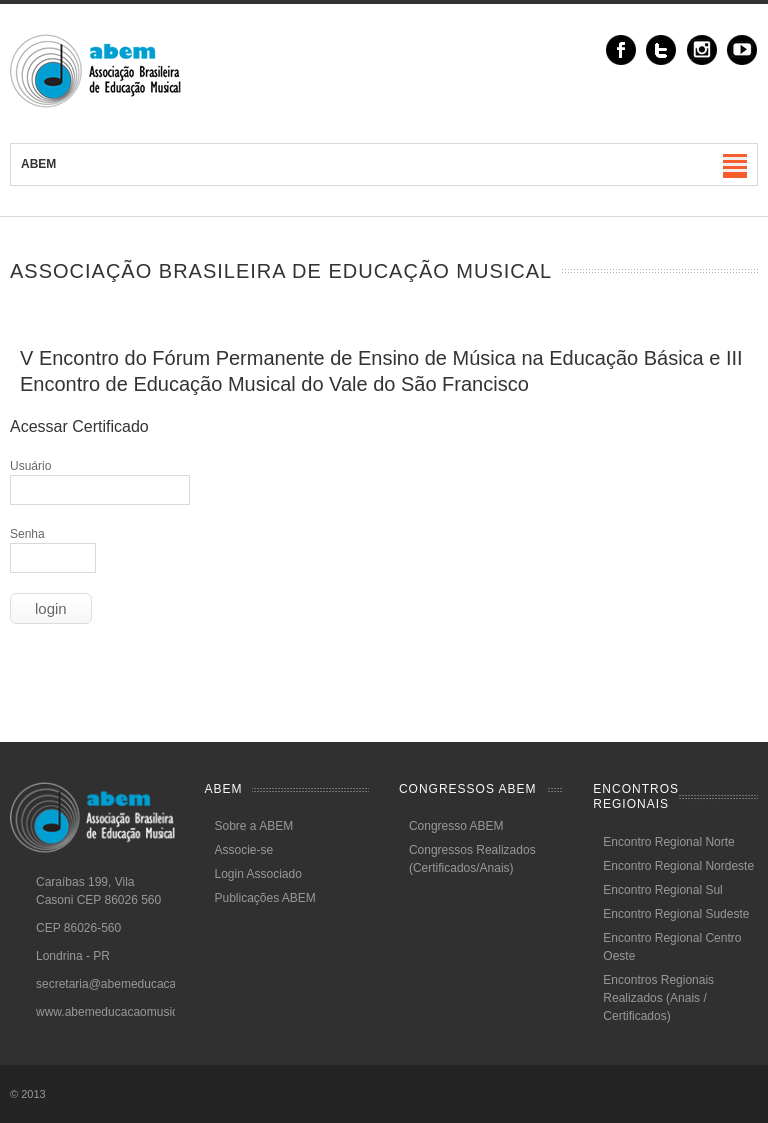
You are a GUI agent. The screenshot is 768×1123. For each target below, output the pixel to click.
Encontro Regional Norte (668, 842)
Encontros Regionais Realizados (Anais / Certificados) (658, 998)
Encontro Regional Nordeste (678, 866)
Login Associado (257, 874)
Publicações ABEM (264, 898)
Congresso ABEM (456, 826)
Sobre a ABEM (253, 826)
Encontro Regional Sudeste (676, 914)
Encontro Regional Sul (662, 890)
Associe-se (243, 850)
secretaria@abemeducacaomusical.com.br (150, 984)
